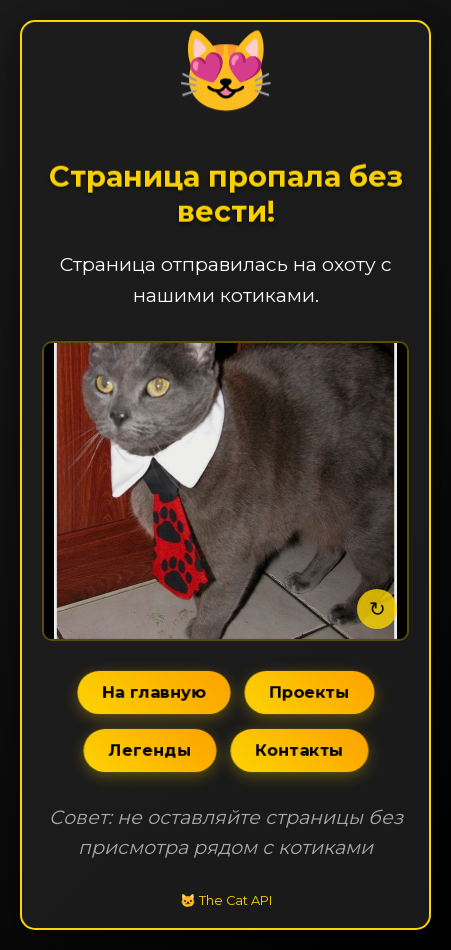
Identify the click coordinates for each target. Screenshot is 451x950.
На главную (154, 691)
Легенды (149, 749)
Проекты (309, 691)
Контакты (299, 749)
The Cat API (235, 900)
